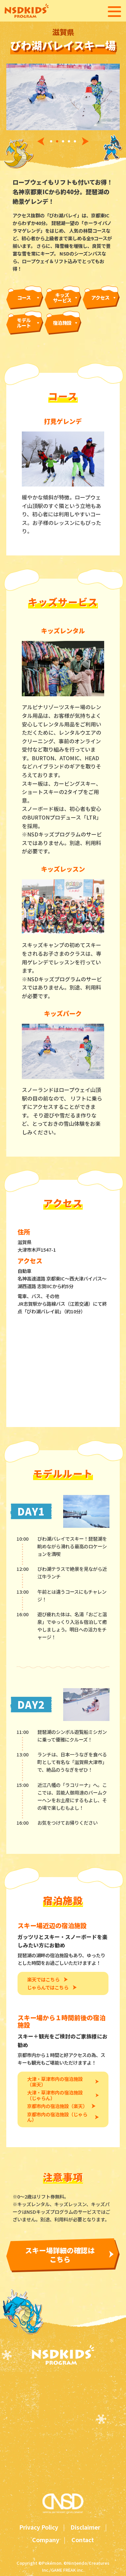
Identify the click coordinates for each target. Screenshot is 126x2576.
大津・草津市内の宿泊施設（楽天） (55, 2081)
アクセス (100, 297)
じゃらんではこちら (47, 1987)
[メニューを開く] (114, 11)
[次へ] (87, 141)
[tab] (51, 141)
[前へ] (39, 141)
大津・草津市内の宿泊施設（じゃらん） (55, 2095)
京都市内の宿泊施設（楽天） (57, 2106)
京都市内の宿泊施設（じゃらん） (57, 2117)
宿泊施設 (62, 322)
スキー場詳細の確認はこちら (60, 2254)
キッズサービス (62, 297)
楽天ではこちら (43, 1979)
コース (24, 297)
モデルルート (24, 322)
